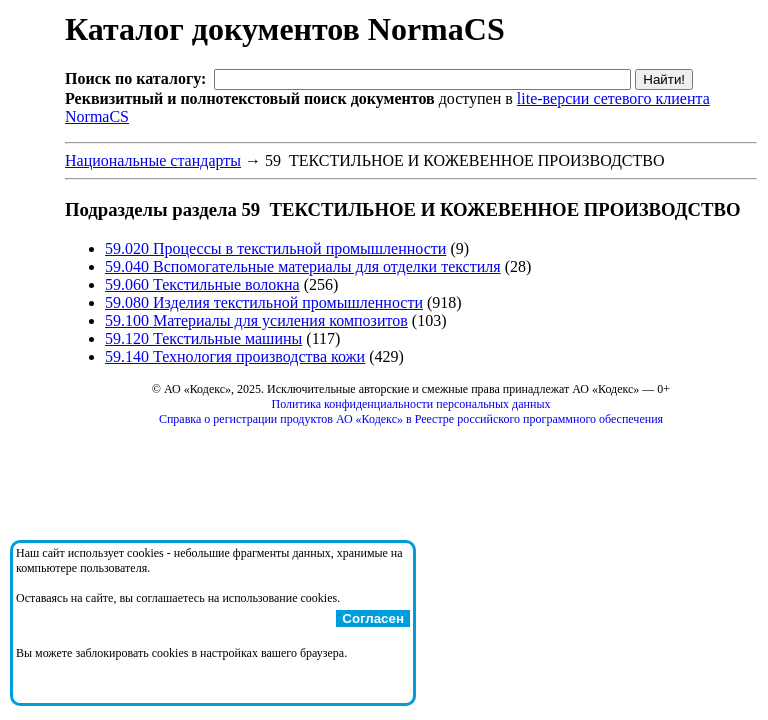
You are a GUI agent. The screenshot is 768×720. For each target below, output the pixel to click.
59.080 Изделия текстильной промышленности (264, 302)
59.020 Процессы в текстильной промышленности (275, 248)
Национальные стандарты (153, 160)
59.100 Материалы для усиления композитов (256, 320)
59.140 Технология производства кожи (235, 356)
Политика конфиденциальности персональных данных (411, 404)
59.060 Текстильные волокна (202, 284)
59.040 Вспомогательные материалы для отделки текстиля (303, 266)
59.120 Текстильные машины (203, 338)
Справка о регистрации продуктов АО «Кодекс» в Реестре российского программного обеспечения (411, 419)
